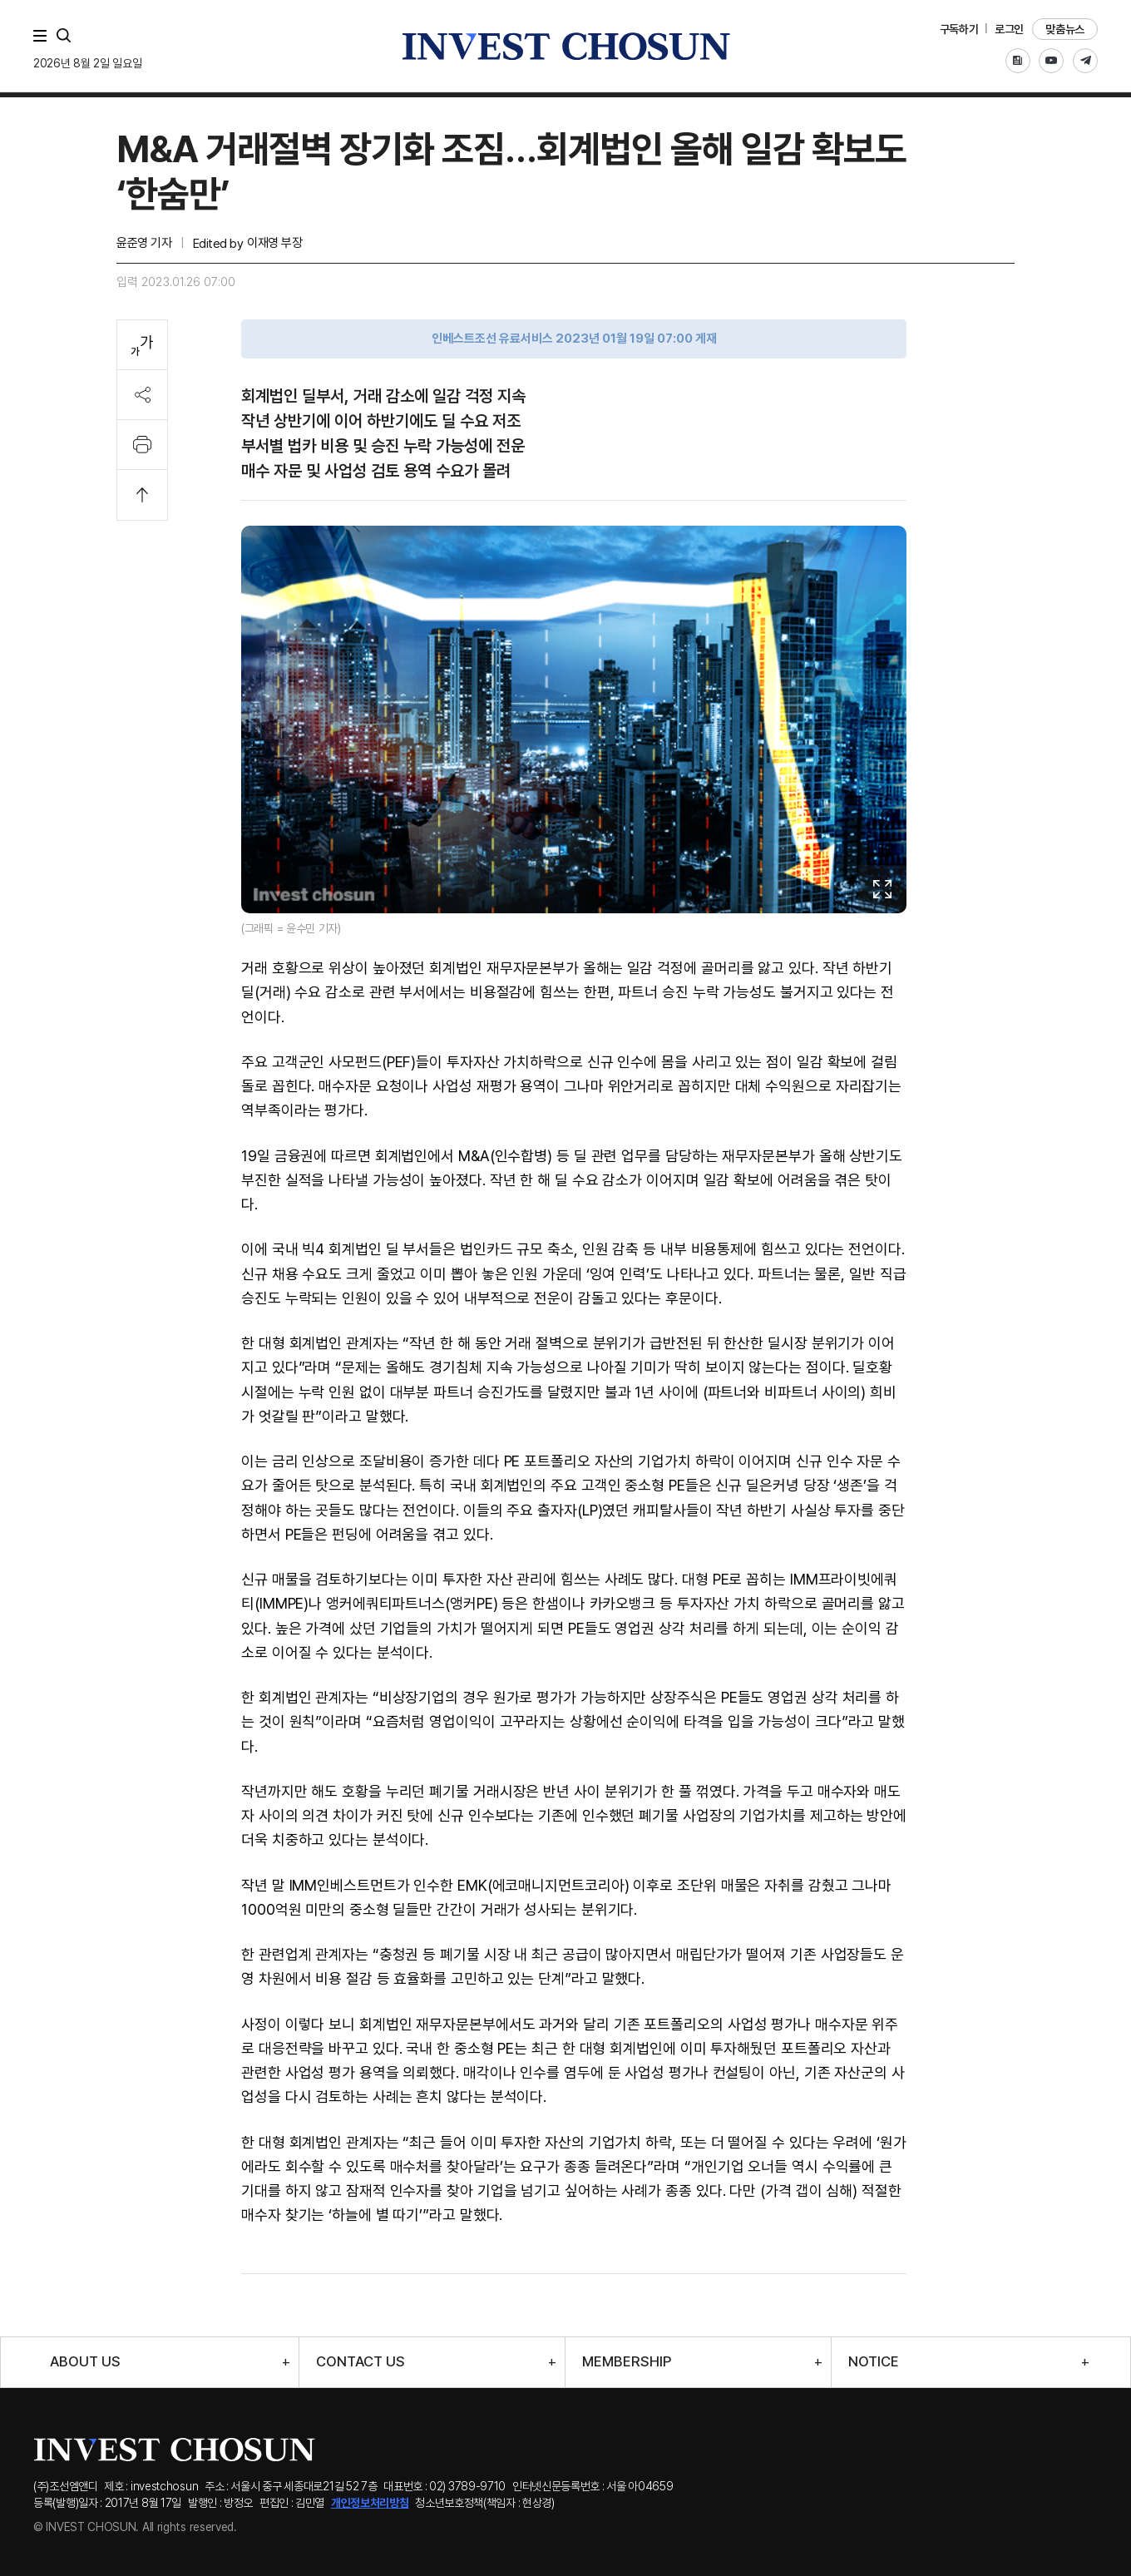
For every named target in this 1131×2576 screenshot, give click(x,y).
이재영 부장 (274, 242)
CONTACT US (360, 2362)
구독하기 (959, 29)
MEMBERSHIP (626, 2362)
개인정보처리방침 (370, 2502)
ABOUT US (85, 2362)
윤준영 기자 (143, 242)
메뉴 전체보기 (43, 36)
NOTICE (873, 2362)
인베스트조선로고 (565, 46)
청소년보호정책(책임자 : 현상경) (485, 2502)
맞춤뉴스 (1064, 29)
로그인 (1009, 29)
